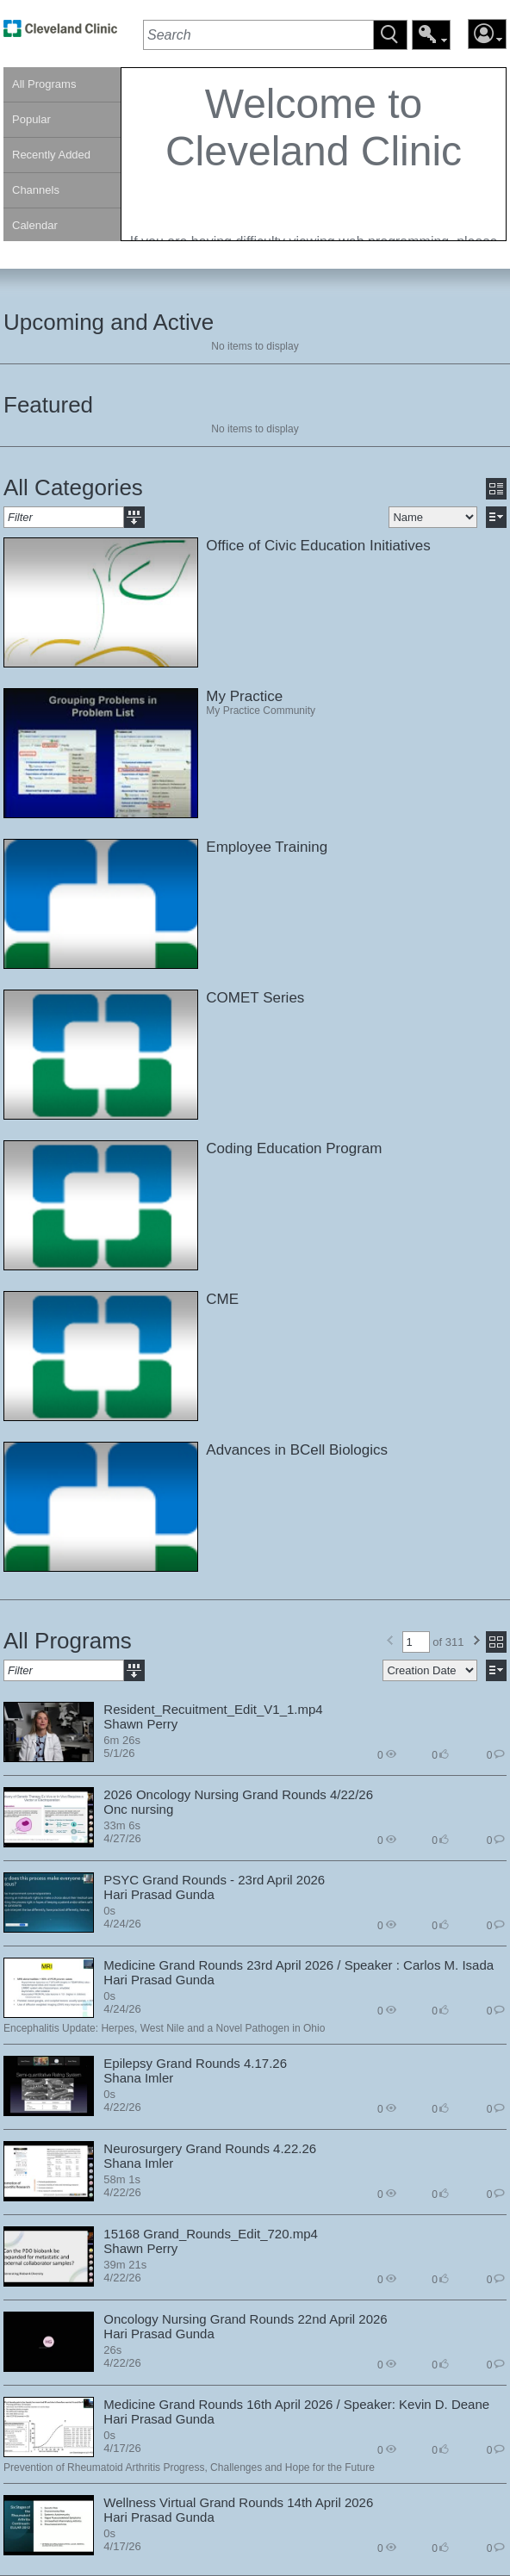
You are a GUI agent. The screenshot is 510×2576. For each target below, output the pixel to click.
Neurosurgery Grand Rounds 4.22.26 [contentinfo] (209, 2148)
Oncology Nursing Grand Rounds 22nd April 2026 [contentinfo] (245, 2319)
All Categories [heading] (73, 487)
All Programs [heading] (67, 1641)
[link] (60, 33)
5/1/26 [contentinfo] (118, 1753)
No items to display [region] (254, 346)
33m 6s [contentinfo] (121, 1825)
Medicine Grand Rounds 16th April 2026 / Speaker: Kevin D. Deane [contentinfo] (296, 2404)
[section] (314, 154)
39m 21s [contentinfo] (124, 2264)
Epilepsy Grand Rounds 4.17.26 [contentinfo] (195, 2063)
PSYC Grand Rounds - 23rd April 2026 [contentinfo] (214, 1879)
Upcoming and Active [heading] (108, 322)
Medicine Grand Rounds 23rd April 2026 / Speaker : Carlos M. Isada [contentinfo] (298, 1965)
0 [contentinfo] (387, 1754)
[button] (390, 35)
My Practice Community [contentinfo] (260, 711)
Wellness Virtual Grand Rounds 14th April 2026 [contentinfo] (238, 2502)
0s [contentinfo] (109, 1910)
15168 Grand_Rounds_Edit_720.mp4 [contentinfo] (210, 2233)
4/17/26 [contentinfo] (121, 2448)
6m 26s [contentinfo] (121, 1740)
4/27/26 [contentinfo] (121, 1838)
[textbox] (258, 35)
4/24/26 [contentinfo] (121, 1923)
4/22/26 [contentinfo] (121, 2107)
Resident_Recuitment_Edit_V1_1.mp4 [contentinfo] (212, 1709)
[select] (433, 517)
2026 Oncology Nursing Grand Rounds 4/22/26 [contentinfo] (238, 1794)
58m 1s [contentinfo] (121, 2179)
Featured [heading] (48, 405)
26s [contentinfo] (112, 2349)
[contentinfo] (313, 197)
